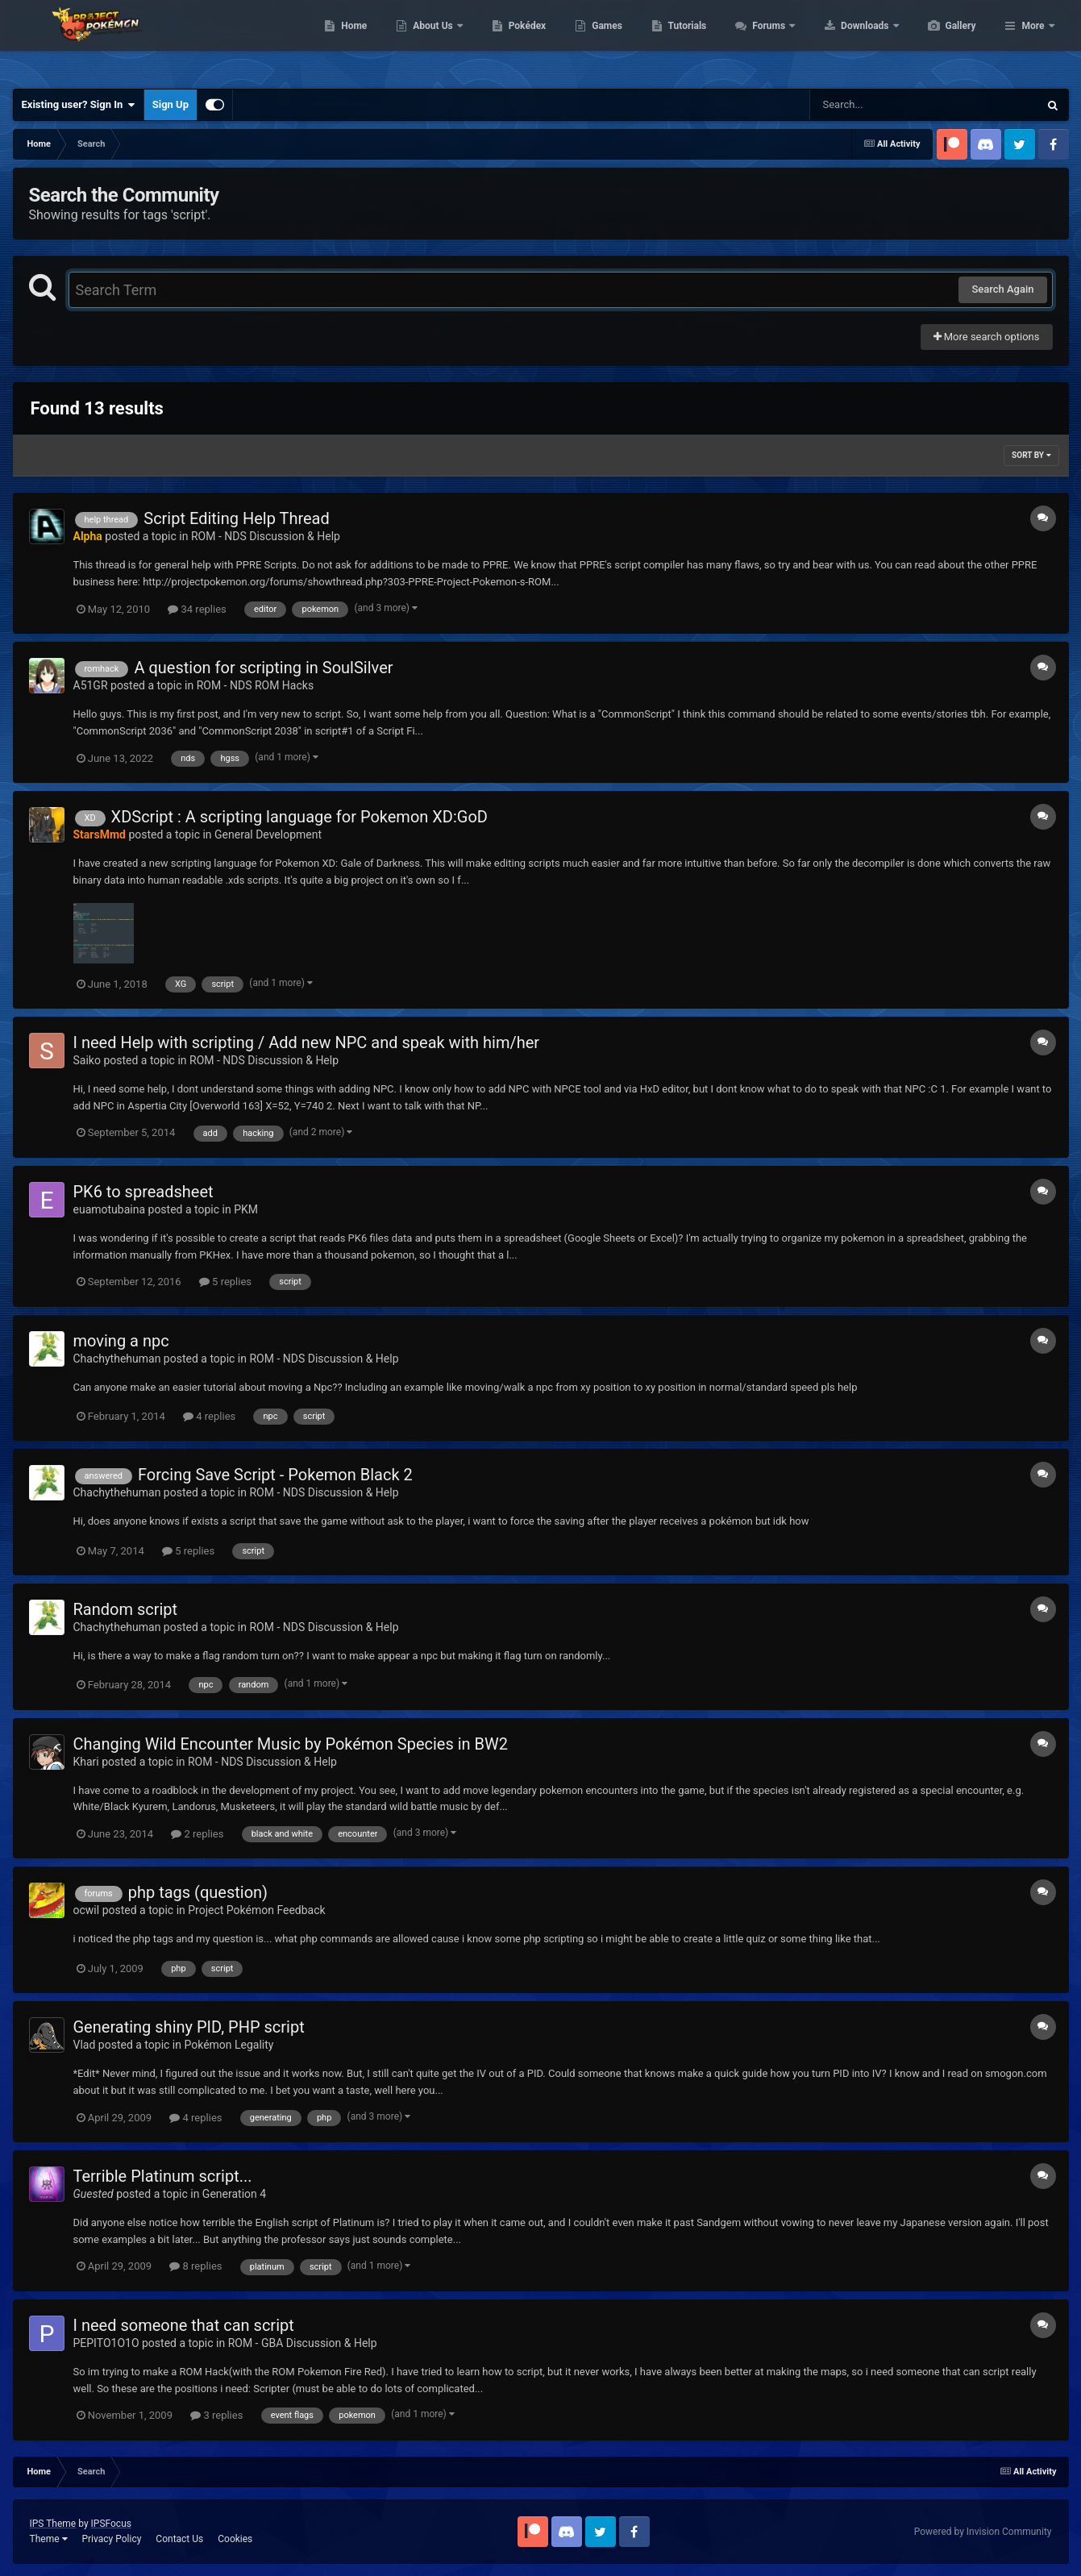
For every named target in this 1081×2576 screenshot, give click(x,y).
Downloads (942, 40)
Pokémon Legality (228, 2044)
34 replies (197, 609)
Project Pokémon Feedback (256, 1910)
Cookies (235, 2539)
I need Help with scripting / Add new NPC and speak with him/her (306, 1042)
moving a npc (121, 1340)
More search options (986, 337)
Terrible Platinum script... (162, 2176)
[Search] (883, 104)
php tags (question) (198, 1892)
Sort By (1031, 455)
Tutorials (763, 40)
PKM (246, 1209)
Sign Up (170, 104)
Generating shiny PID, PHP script (189, 2027)
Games (683, 40)
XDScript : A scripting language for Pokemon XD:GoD (299, 816)
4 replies (209, 1416)
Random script (125, 1609)
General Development (268, 834)
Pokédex (604, 40)
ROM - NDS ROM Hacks (255, 685)
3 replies (216, 2415)
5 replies (225, 1282)
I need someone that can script (183, 2325)
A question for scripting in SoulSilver (263, 667)
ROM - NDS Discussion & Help (265, 536)
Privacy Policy (111, 2539)
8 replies (195, 2266)
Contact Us (179, 2539)
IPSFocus (111, 2523)
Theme (49, 2539)
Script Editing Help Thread (236, 518)
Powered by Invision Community (983, 2531)
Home (430, 40)
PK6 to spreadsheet (143, 1191)
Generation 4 (234, 2193)
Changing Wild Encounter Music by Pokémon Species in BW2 (291, 1744)
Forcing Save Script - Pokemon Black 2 (275, 1474)
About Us (510, 40)
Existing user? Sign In (78, 104)
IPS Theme (53, 2523)
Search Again (1002, 289)
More (1032, 40)
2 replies (197, 1834)
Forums (846, 40)
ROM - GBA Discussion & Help (302, 2343)
